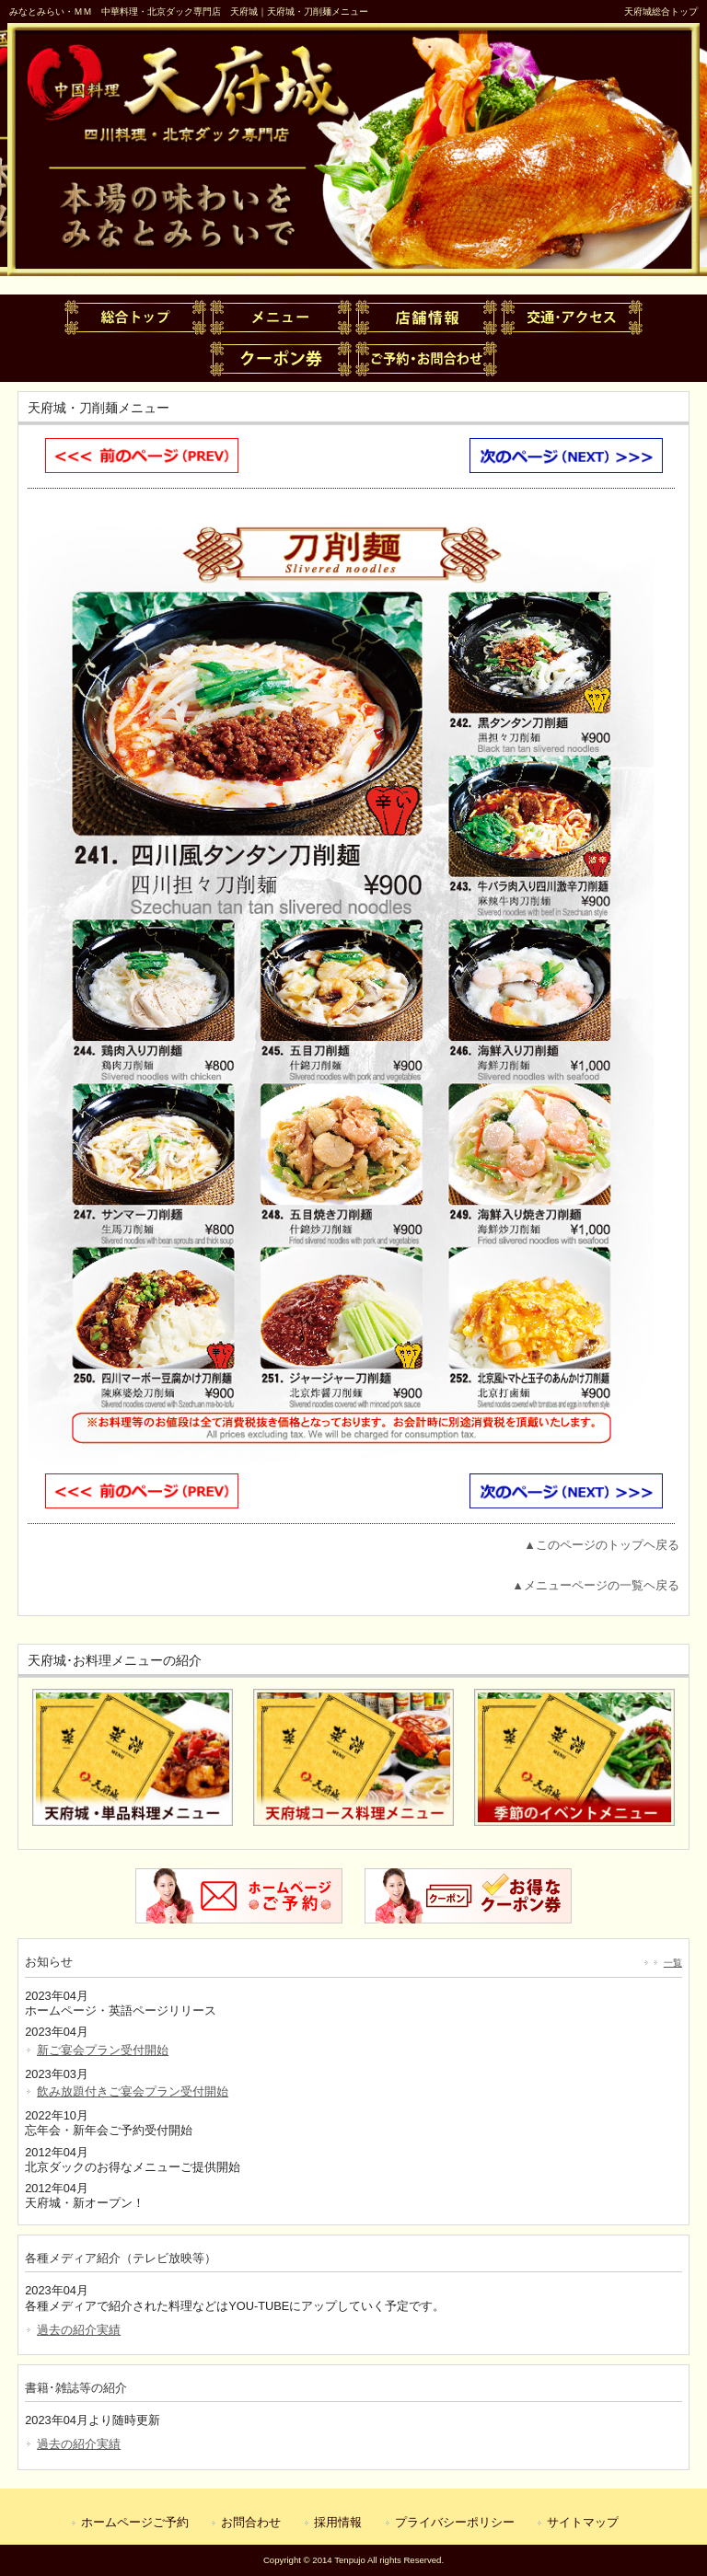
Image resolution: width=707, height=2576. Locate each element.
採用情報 (338, 2522)
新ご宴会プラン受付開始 (102, 2050)
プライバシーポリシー (455, 2522)
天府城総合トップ (661, 11)
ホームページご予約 (135, 2522)
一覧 (673, 1963)
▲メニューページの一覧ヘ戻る (595, 1585)
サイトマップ (583, 2522)
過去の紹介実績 (79, 2330)
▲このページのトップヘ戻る (601, 1545)
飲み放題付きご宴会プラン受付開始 (132, 2091)
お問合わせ (251, 2522)
